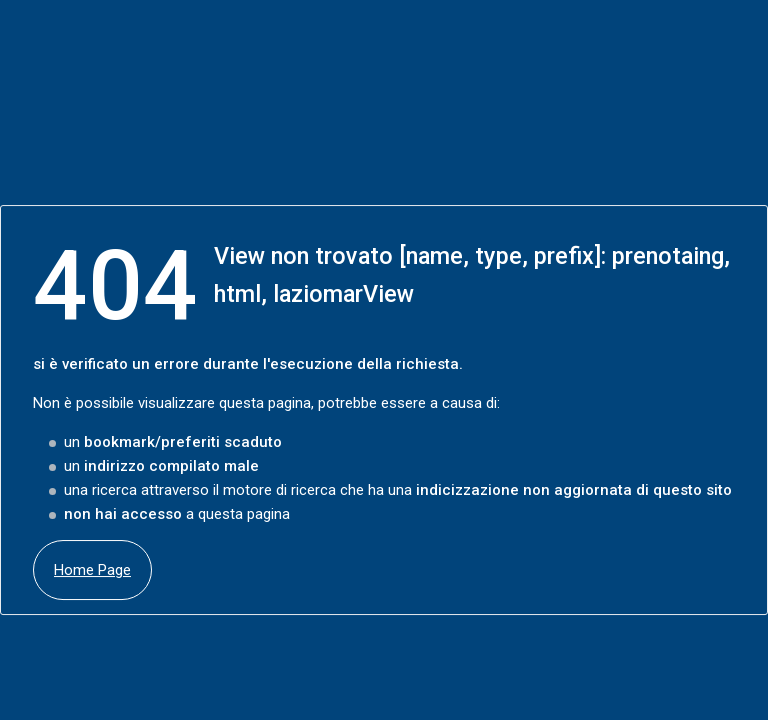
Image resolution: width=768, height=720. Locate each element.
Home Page (92, 570)
